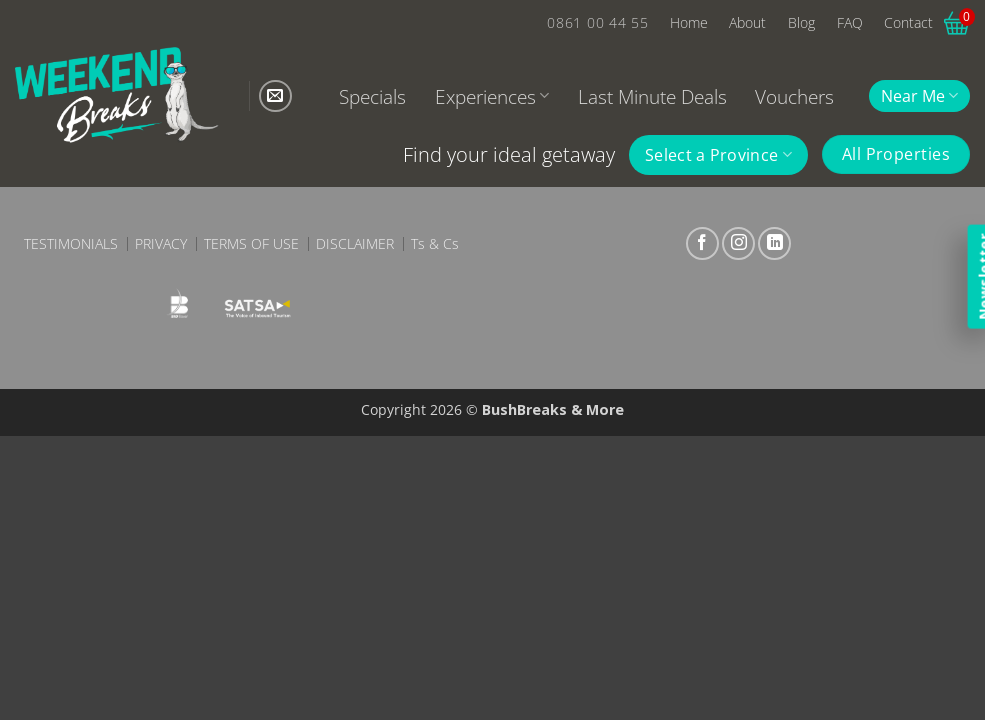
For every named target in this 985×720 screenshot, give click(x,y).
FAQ (850, 22)
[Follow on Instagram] (738, 243)
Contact (908, 22)
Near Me (919, 96)
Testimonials (71, 244)
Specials (372, 96)
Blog (801, 22)
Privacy (161, 244)
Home (689, 22)
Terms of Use (251, 244)
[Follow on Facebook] (702, 243)
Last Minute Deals (652, 96)
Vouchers (794, 96)
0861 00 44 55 (597, 22)
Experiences (492, 96)
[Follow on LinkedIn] (774, 243)
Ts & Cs (435, 244)
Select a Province (718, 155)
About (747, 22)
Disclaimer (355, 244)
